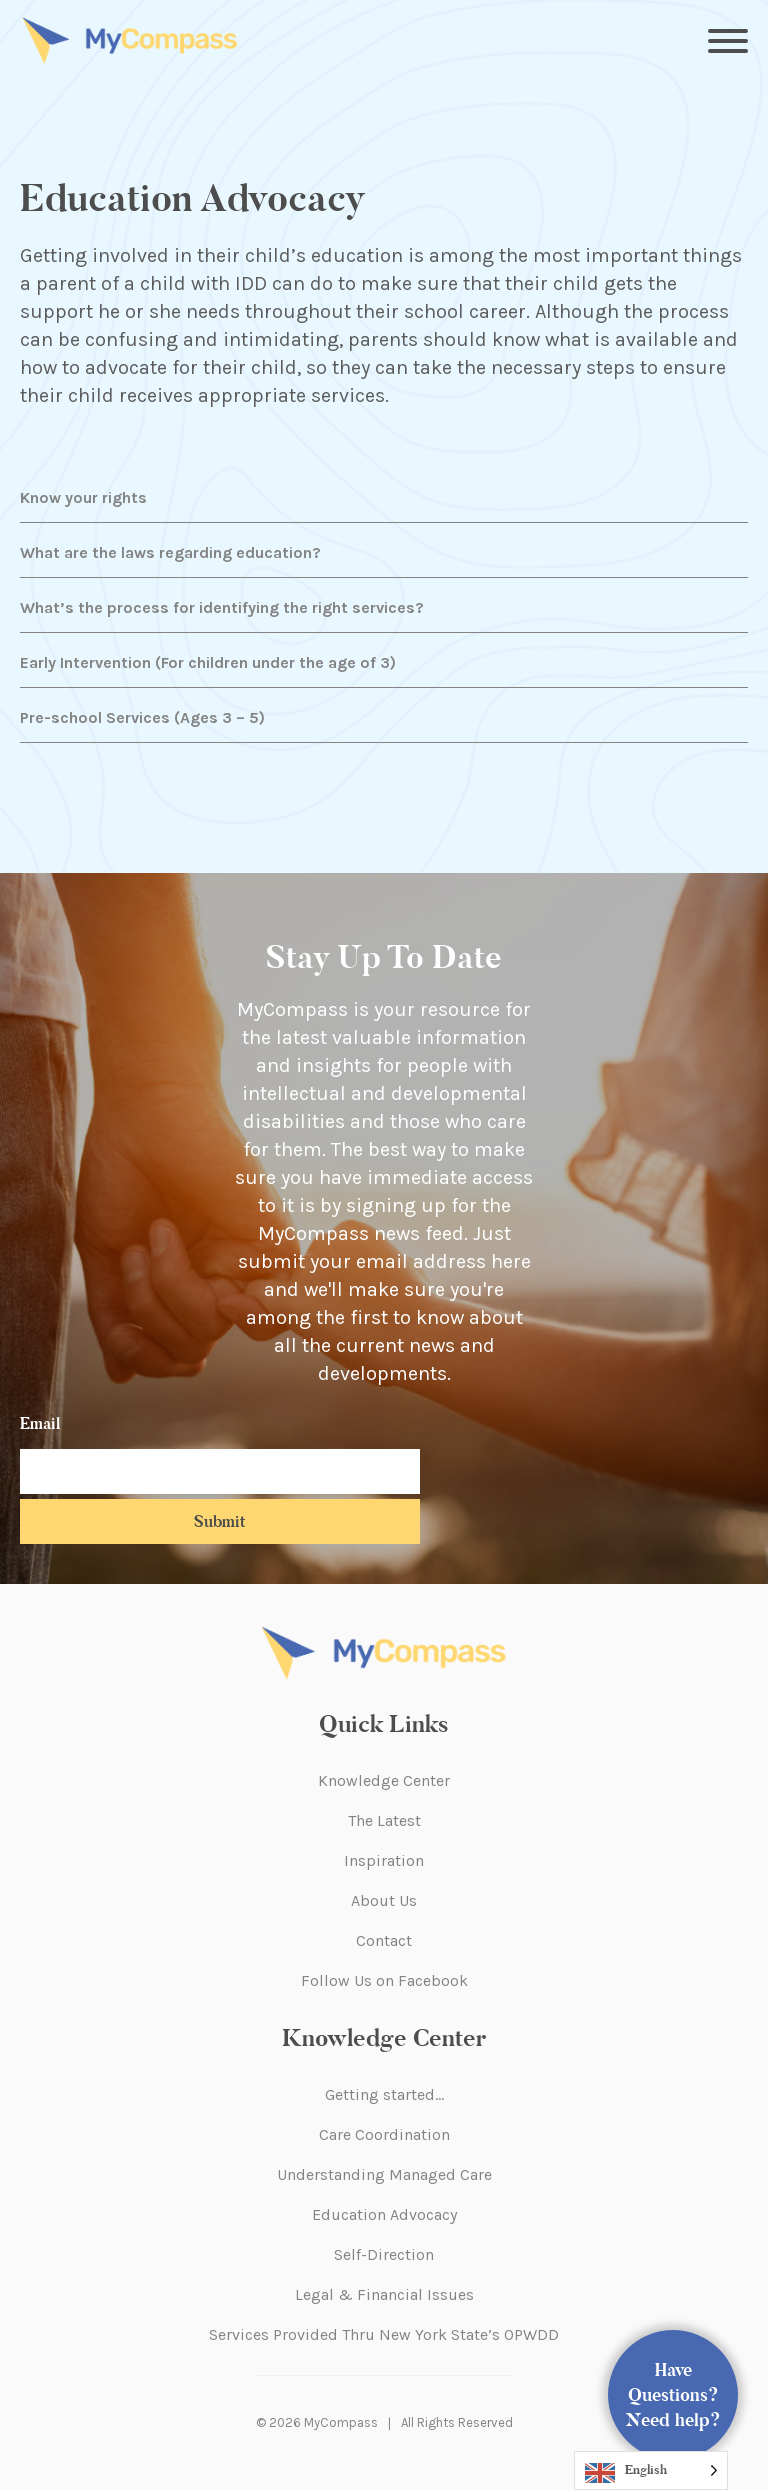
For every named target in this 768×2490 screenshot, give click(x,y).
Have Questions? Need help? (673, 2395)
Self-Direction (384, 2254)
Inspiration (384, 1860)
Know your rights (83, 497)
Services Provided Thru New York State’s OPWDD (384, 2334)
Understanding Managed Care (384, 2174)
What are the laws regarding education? (170, 552)
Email (40, 1423)
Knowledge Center (384, 1780)
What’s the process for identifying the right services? (222, 607)
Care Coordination (384, 2134)
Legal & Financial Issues (384, 2294)
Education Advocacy (384, 2214)
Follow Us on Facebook (384, 1980)
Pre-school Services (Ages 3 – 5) (142, 717)
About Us (384, 1900)
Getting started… (384, 2094)
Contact (384, 1940)
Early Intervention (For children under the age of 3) (208, 662)
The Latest (384, 1820)
